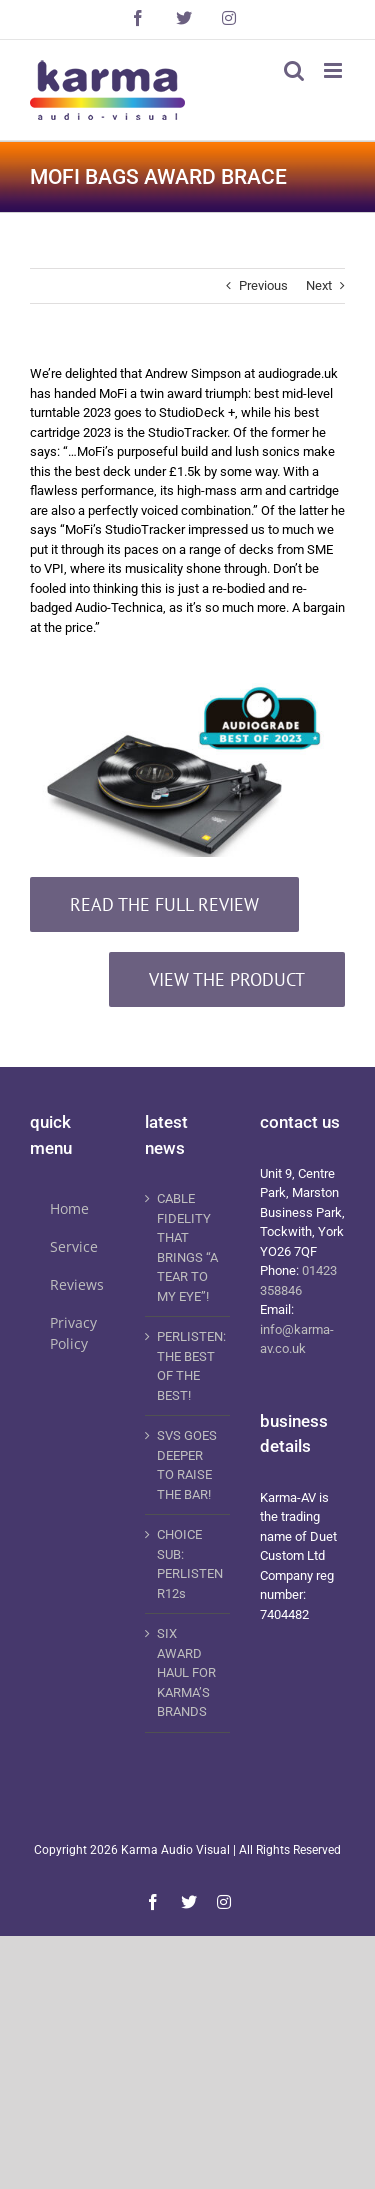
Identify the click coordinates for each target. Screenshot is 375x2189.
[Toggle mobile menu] (334, 70)
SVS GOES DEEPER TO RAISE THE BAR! (187, 1465)
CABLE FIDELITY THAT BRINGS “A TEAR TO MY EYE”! (187, 1247)
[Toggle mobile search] (294, 70)
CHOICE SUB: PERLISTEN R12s (188, 1564)
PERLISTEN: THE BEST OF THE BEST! (188, 1366)
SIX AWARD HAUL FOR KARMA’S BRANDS (186, 1672)
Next (319, 285)
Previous (263, 285)
